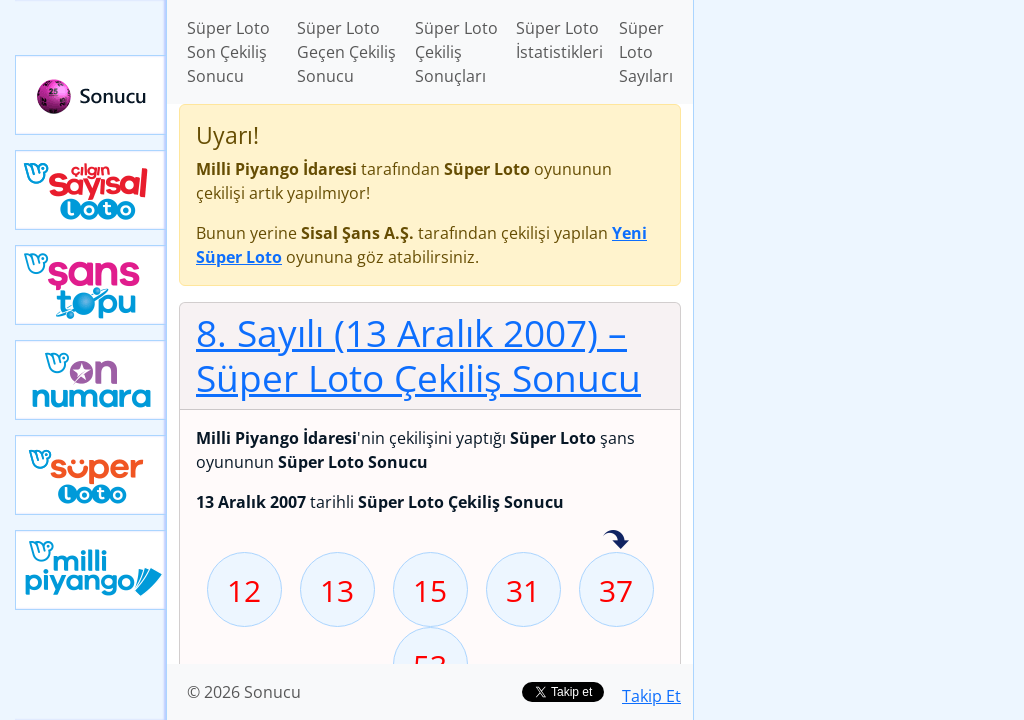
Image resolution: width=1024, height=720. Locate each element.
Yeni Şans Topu (91, 285)
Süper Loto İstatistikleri (559, 40)
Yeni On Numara (91, 380)
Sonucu (91, 95)
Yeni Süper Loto (91, 475)
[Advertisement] (859, 141)
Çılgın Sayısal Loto (91, 190)
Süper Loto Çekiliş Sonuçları (456, 52)
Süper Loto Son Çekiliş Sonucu (228, 52)
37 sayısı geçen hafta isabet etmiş (616, 541)
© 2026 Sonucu (244, 692)
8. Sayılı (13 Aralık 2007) (418, 355)
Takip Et (651, 696)
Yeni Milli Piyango (91, 570)
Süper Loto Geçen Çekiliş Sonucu (346, 52)
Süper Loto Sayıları (646, 52)
